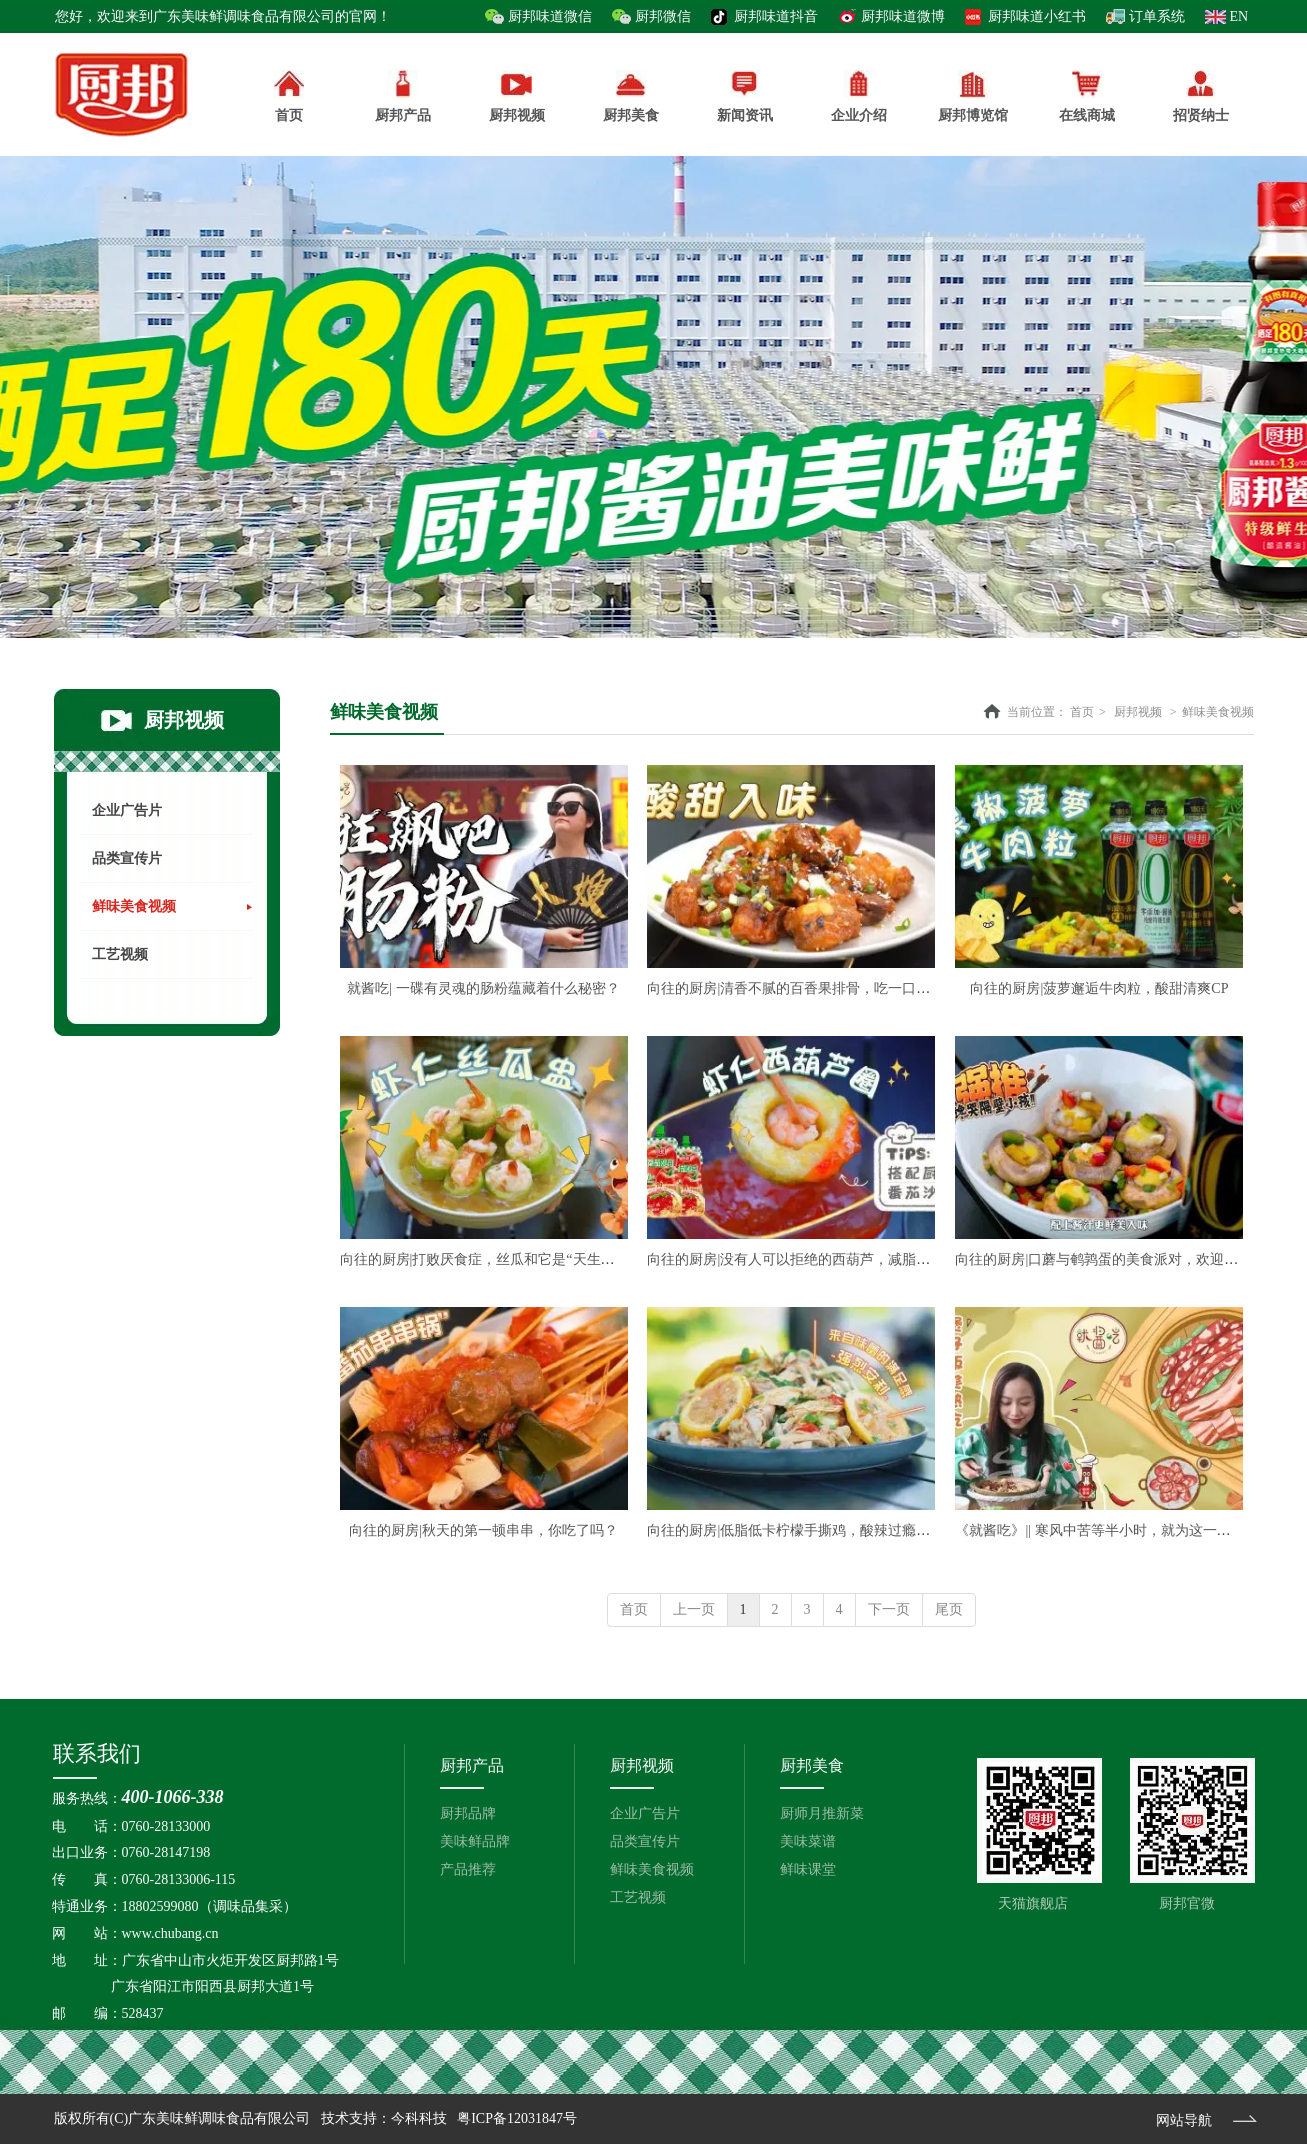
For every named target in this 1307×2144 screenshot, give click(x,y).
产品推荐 (468, 1869)
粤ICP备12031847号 (517, 2118)
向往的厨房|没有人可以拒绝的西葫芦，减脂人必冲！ (809, 1259)
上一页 (694, 1609)
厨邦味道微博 (903, 16)
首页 (1082, 712)
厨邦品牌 (468, 1813)
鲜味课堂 (808, 1869)
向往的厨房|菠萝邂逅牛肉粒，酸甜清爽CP (1099, 988)
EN (1239, 16)
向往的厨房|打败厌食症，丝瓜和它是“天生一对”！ (494, 1259)
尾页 (949, 1609)
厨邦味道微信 (550, 16)
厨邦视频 (1138, 712)
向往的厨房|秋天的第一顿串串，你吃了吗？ (483, 1530)
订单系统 (1157, 16)
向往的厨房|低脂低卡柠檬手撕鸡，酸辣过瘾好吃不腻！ (816, 1530)
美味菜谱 (808, 1841)
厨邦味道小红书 (1037, 16)
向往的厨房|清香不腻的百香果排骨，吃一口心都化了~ (813, 988)
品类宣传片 (645, 1841)
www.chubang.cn (170, 1933)
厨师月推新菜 (822, 1813)
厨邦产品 (403, 96)
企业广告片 (645, 1813)
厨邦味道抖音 (776, 16)
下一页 (889, 1609)
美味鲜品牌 (475, 1841)
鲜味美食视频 (1218, 712)
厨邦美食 (812, 1765)
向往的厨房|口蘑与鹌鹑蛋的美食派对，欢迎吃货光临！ (1124, 1259)
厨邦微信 (663, 16)
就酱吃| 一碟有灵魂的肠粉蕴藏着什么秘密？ (483, 988)
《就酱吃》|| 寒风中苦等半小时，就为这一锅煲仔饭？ (1120, 1530)
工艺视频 (638, 1897)
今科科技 (419, 2118)
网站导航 (1184, 2120)
